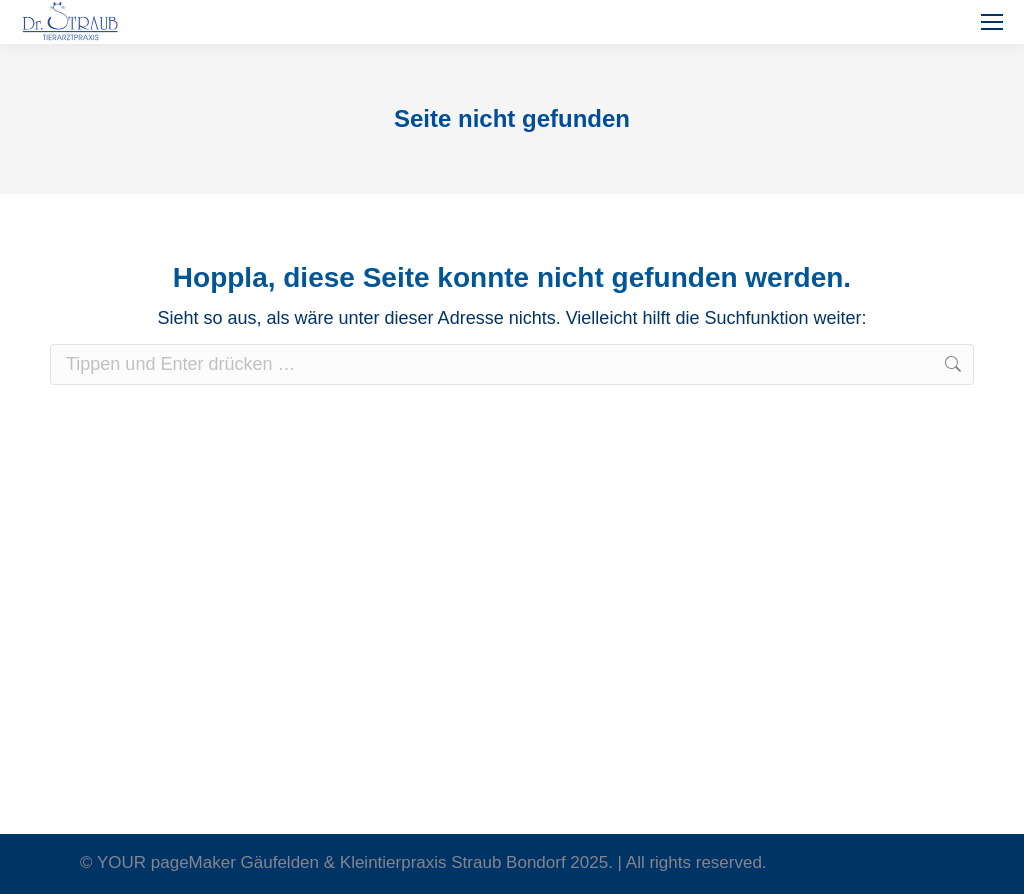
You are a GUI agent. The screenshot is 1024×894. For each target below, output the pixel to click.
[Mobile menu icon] (992, 22)
